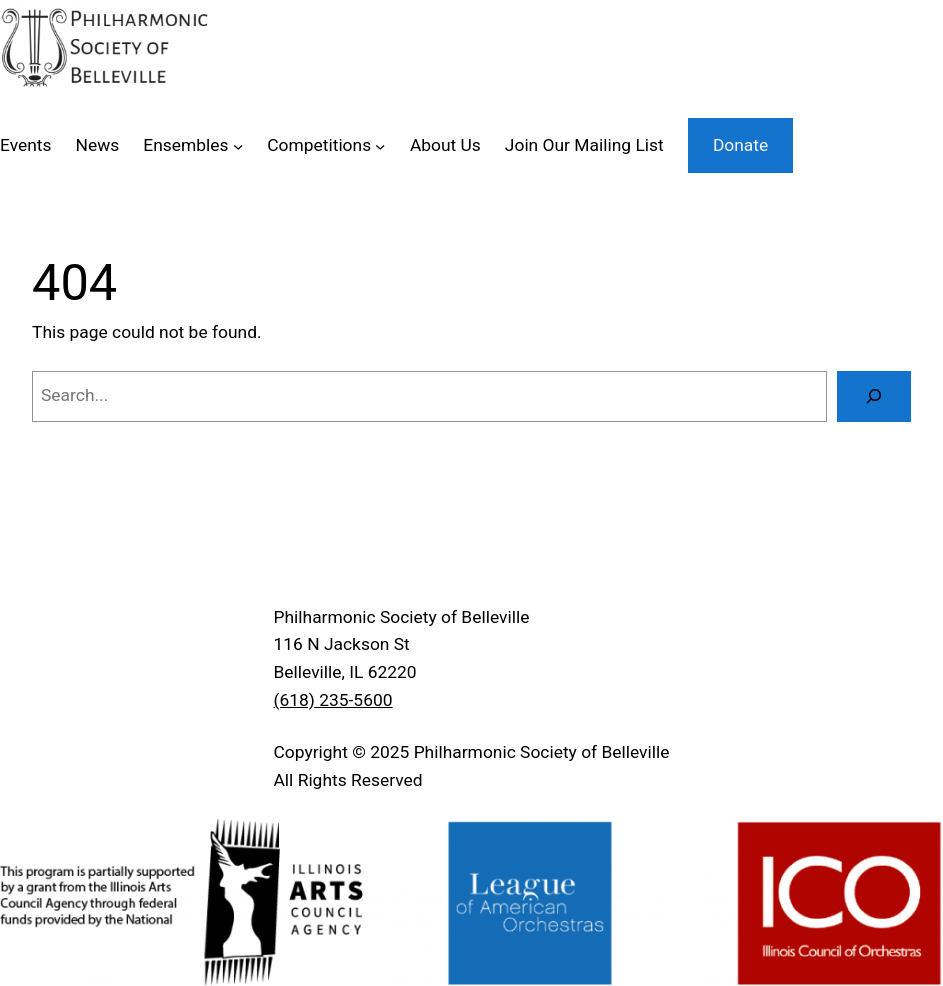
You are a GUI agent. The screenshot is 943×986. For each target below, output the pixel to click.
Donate (740, 145)
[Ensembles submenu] (238, 145)
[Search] (874, 396)
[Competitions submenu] (380, 145)
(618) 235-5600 (333, 700)
